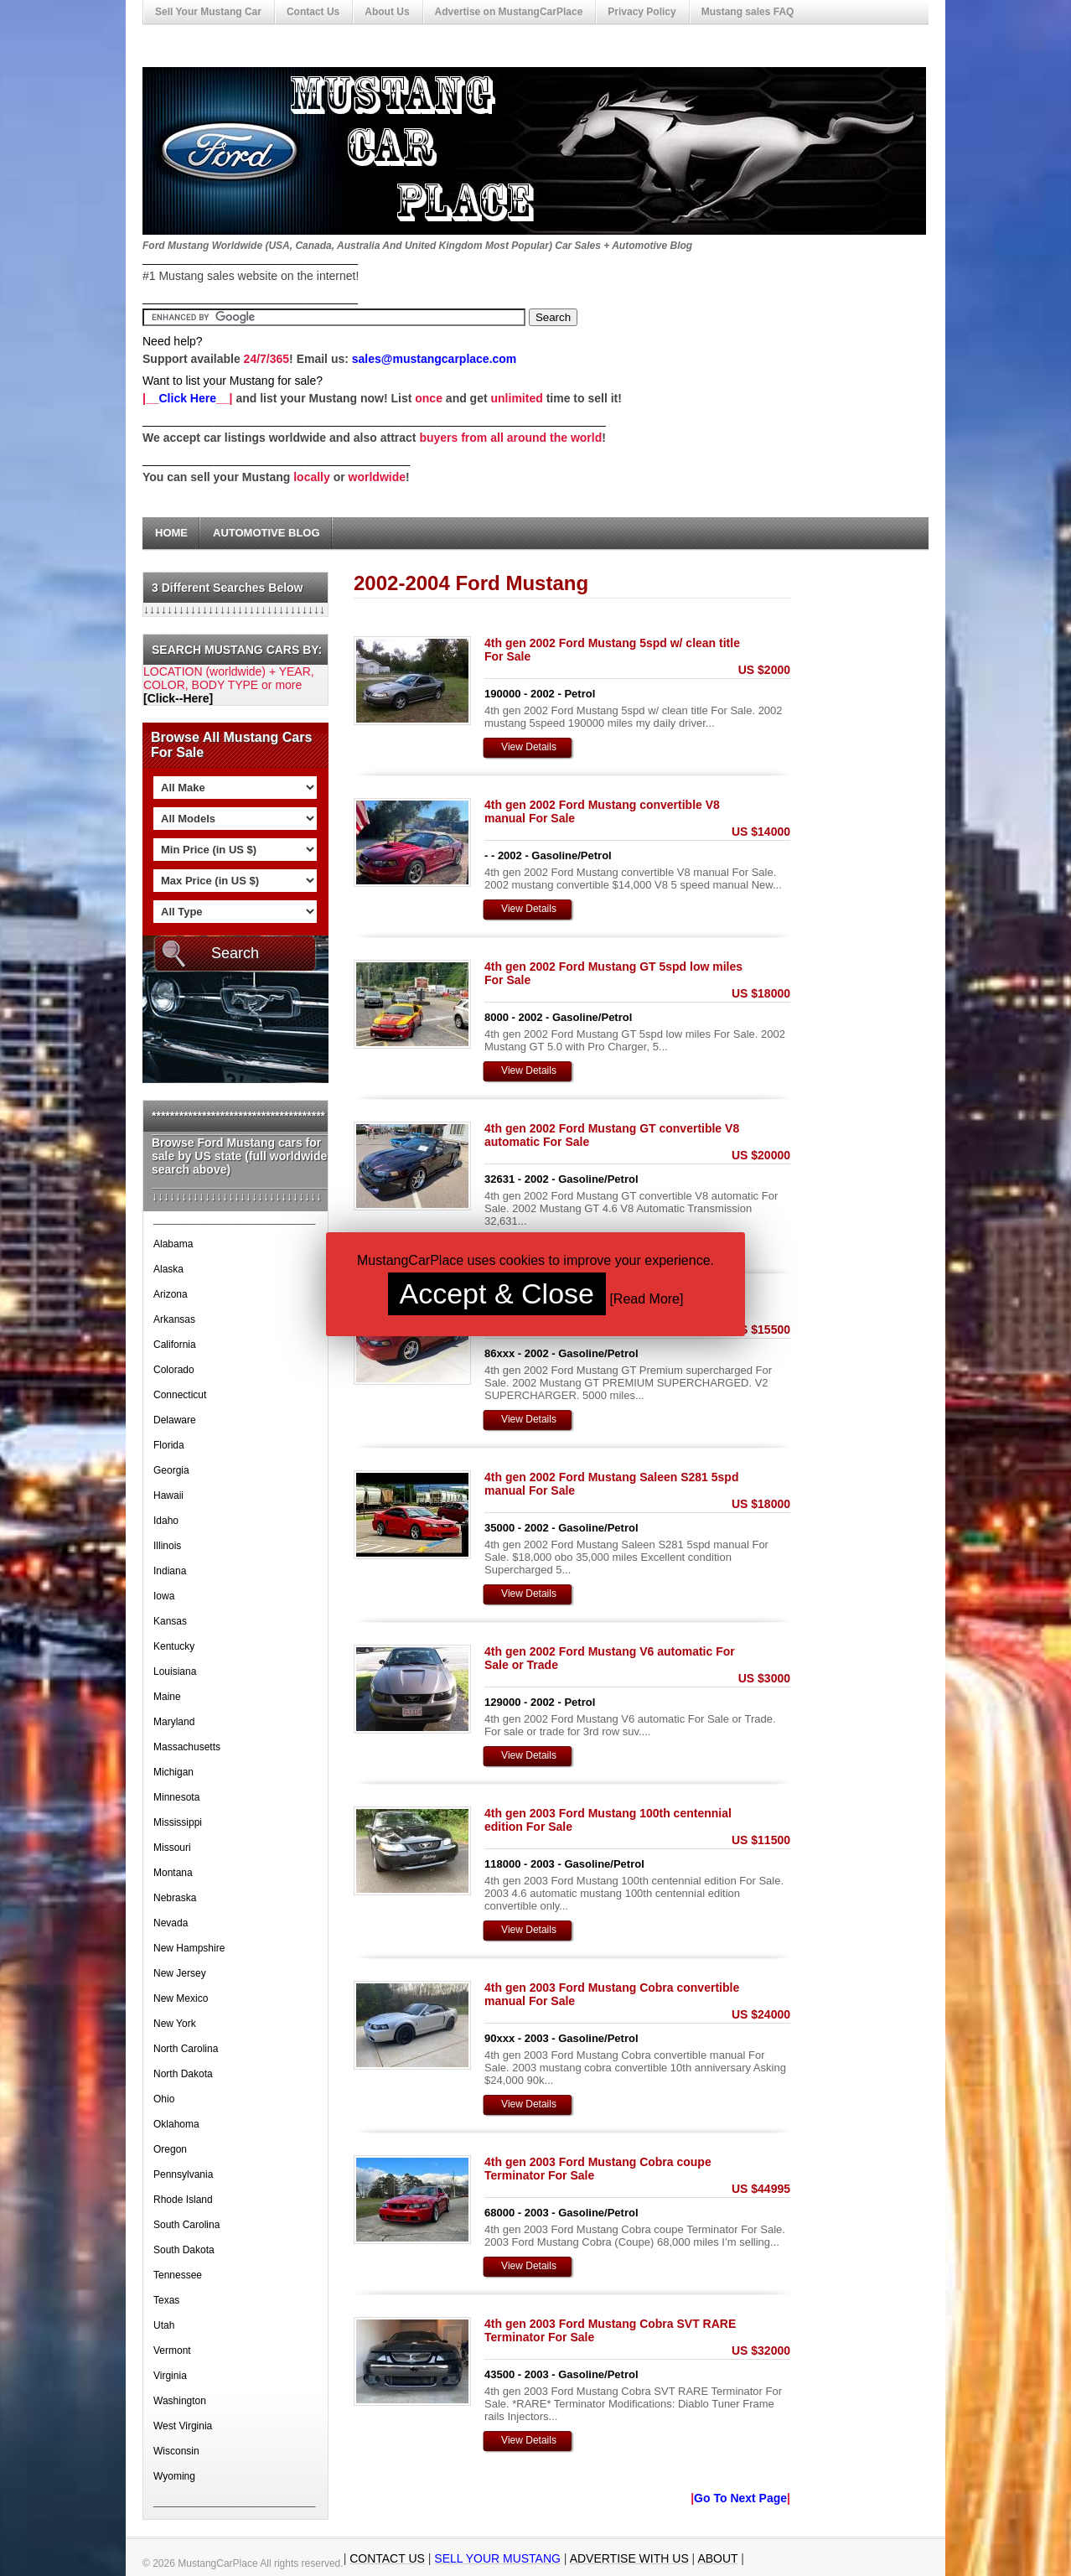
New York (174, 2023)
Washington (179, 2401)
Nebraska (174, 1898)
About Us (387, 12)
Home (171, 532)
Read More (646, 1299)
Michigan (173, 1772)
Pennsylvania (183, 2174)
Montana (173, 1873)
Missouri (172, 1847)
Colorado (173, 1370)
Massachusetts (186, 1747)
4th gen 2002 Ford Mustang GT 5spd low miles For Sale (613, 973)
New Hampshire (189, 1948)
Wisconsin (176, 2451)
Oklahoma (176, 2124)
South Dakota (184, 2250)
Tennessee (177, 2275)
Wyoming (174, 2476)
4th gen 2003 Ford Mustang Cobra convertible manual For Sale (611, 1994)
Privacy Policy (641, 12)
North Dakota (183, 2074)
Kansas (170, 1621)
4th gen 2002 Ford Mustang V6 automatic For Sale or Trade (609, 1658)
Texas (166, 2300)
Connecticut (179, 1395)
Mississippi (177, 1822)
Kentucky (173, 1646)
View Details (528, 747)
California (174, 1344)
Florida (168, 1445)
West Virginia (182, 2426)
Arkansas (174, 1319)
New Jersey (179, 1973)
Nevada (170, 1923)
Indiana (169, 1571)
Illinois (167, 1546)
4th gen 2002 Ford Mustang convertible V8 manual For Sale (602, 811)
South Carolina (186, 2225)
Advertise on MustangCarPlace (509, 12)
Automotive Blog (266, 532)
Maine (167, 1697)
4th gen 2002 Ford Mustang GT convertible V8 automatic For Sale (611, 1135)
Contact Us (313, 12)
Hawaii (168, 1495)
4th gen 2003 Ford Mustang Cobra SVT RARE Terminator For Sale (610, 2330)
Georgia (171, 1470)
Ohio (163, 2099)
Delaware (174, 1420)
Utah (163, 2325)
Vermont (172, 2350)
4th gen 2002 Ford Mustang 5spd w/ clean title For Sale (612, 649)
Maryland (173, 1722)
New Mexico (180, 1998)
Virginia (170, 2376)
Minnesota (176, 1797)
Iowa (163, 1596)
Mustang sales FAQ (747, 12)
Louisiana (174, 1671)
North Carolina (185, 2049)
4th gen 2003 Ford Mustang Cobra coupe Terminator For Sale (597, 2168)
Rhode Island (183, 2199)
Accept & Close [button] (497, 1293)
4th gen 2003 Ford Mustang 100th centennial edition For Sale (608, 1819)
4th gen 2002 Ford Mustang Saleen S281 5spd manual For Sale (611, 1483)
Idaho (165, 1520)
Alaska (168, 1269)
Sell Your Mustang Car (208, 12)
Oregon (170, 2149)
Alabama (173, 1244)
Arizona (170, 1294)
